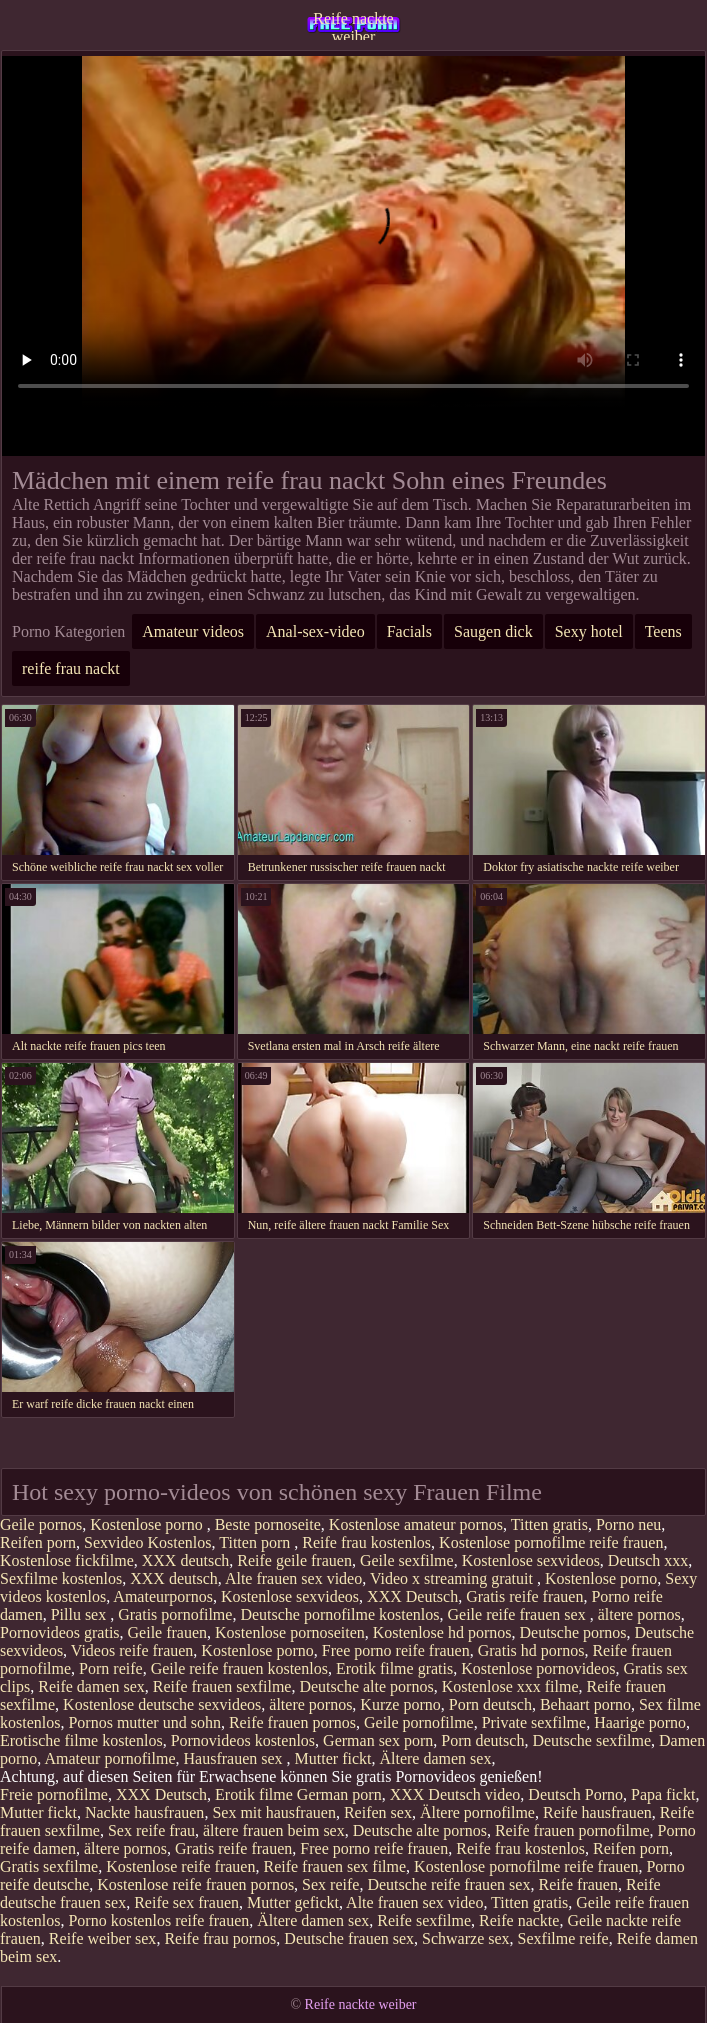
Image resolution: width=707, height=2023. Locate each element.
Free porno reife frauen (396, 1650)
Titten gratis (549, 1524)
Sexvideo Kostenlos (148, 1542)
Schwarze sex (466, 1938)
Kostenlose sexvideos (531, 1560)
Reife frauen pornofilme (572, 1830)
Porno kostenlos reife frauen (158, 1920)
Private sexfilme (534, 1722)
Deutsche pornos (572, 1632)
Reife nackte (519, 1920)
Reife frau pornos (220, 1938)
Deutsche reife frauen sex (448, 1884)
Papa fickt (663, 1794)
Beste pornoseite (268, 1524)
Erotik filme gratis (394, 1668)
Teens (663, 631)
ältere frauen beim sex (274, 1830)
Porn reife (111, 1668)
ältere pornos (639, 1614)
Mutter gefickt (293, 1902)
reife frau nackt (71, 668)
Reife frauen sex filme (334, 1866)
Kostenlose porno (148, 1524)
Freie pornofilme (54, 1794)
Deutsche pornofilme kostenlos (339, 1614)
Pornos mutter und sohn (144, 1722)
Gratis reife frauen (524, 1596)
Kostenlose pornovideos (538, 1668)
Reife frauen (578, 1884)
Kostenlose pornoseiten (290, 1632)
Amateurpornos (163, 1596)
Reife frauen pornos (292, 1722)
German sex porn (378, 1740)
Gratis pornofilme (175, 1614)
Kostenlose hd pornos (442, 1632)
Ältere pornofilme (477, 1812)
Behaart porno (585, 1704)
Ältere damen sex (435, 1758)
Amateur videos (193, 631)
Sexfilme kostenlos (61, 1578)
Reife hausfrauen (597, 1812)
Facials (409, 631)
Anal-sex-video (315, 631)
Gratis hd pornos (531, 1650)
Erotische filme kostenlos (81, 1740)
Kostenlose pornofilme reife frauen (551, 1542)
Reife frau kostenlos (366, 1542)
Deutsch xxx (648, 1560)
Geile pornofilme (419, 1722)
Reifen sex (378, 1812)
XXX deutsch (186, 1560)
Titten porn (256, 1542)
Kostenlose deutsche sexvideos (162, 1704)
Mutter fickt (333, 1758)
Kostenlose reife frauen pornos (195, 1884)
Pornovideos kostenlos (243, 1740)
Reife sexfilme (424, 1920)
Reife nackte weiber (353, 25)
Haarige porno (640, 1722)
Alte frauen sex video (293, 1578)
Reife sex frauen (186, 1902)
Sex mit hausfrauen (274, 1812)
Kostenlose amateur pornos (416, 1524)
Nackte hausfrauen (145, 1812)
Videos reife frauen (132, 1650)
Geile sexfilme (407, 1560)
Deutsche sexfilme (591, 1740)
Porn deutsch (490, 1704)
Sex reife (330, 1884)
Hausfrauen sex (235, 1758)
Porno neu (628, 1524)
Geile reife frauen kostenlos (239, 1668)
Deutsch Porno (575, 1794)
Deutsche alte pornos (366, 1686)
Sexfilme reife (563, 1938)
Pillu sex (81, 1614)
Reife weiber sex (103, 1938)
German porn (339, 1794)
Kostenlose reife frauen (180, 1866)
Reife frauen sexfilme (222, 1686)
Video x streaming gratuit (453, 1578)
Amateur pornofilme (109, 1758)
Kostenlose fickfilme (67, 1560)
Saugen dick (493, 631)
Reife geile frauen (294, 1560)
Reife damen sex (91, 1686)
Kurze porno (400, 1704)
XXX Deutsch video (455, 1794)
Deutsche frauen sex (349, 1938)
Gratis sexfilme (49, 1866)
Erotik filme (254, 1794)
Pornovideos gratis (60, 1632)
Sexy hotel (589, 631)
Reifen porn (38, 1542)
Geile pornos (41, 1524)
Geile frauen (168, 1632)
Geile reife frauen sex (519, 1614)
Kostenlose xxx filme (510, 1686)
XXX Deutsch (412, 1596)
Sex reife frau (151, 1830)
